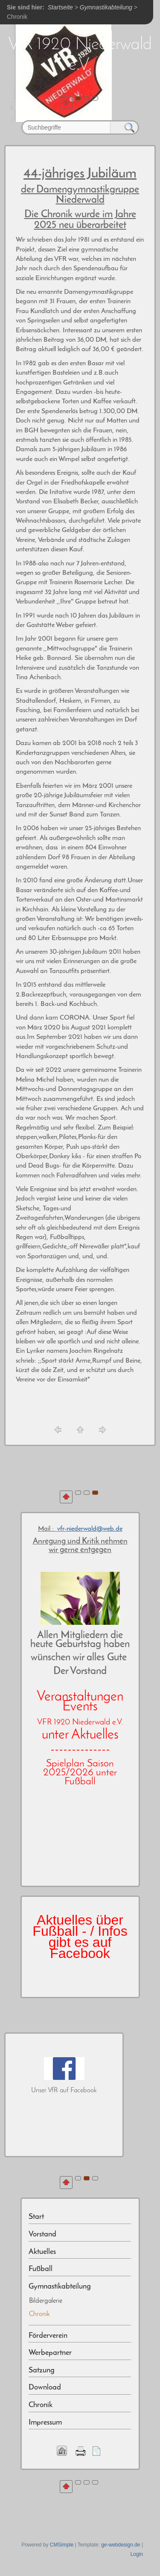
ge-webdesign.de (120, 2545)
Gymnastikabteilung (60, 2287)
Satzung (42, 2370)
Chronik (40, 2405)
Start (36, 2217)
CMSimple (61, 2545)
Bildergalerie (45, 2301)
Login (137, 2554)
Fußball (40, 2269)
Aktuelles (42, 2252)
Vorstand (42, 2234)
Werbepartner (50, 2353)
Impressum (45, 2423)
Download (45, 2388)
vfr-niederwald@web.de (89, 1529)
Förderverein (48, 2336)
